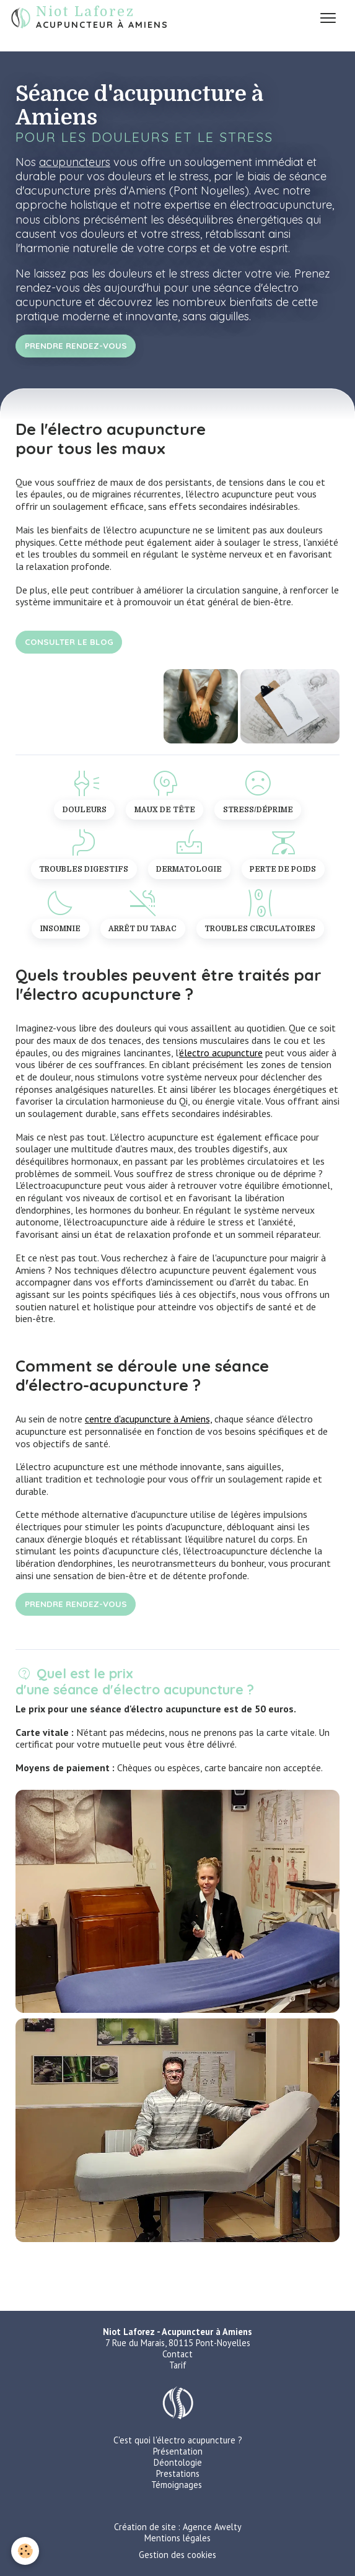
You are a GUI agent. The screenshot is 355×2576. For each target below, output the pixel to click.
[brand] (90, 18)
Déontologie (178, 2462)
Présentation (178, 2451)
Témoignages (176, 2485)
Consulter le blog (69, 641)
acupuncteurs (74, 162)
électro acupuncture (221, 1052)
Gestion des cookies (177, 2555)
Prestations (177, 2473)
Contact (177, 2354)
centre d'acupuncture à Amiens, (148, 1419)
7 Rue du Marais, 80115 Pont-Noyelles (177, 2343)
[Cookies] (25, 2551)
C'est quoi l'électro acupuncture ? (177, 2440)
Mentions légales (177, 2538)
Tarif (177, 2365)
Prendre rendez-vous (76, 345)
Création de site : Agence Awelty (178, 2527)
